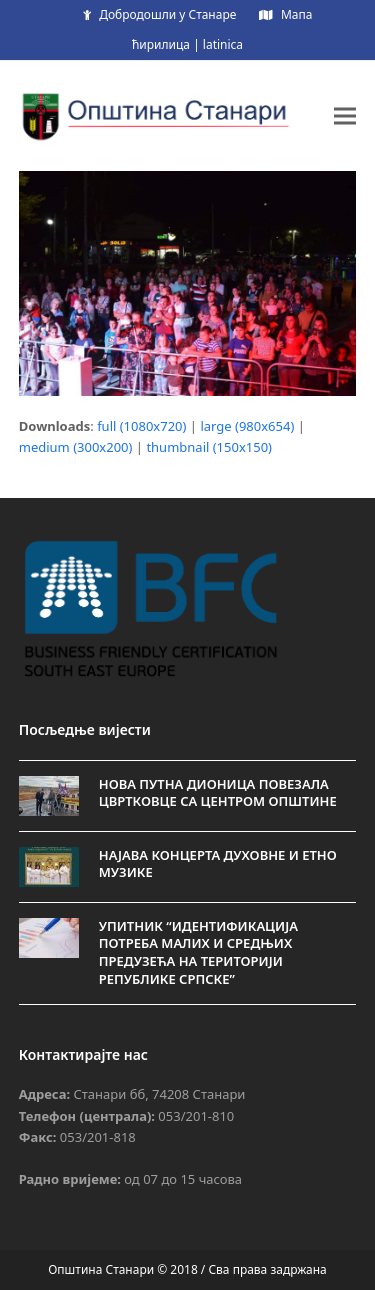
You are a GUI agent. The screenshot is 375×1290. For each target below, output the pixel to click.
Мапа (296, 14)
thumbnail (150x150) (209, 447)
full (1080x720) (141, 426)
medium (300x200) (76, 447)
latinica (223, 44)
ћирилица (161, 44)
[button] (345, 115)
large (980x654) (247, 426)
